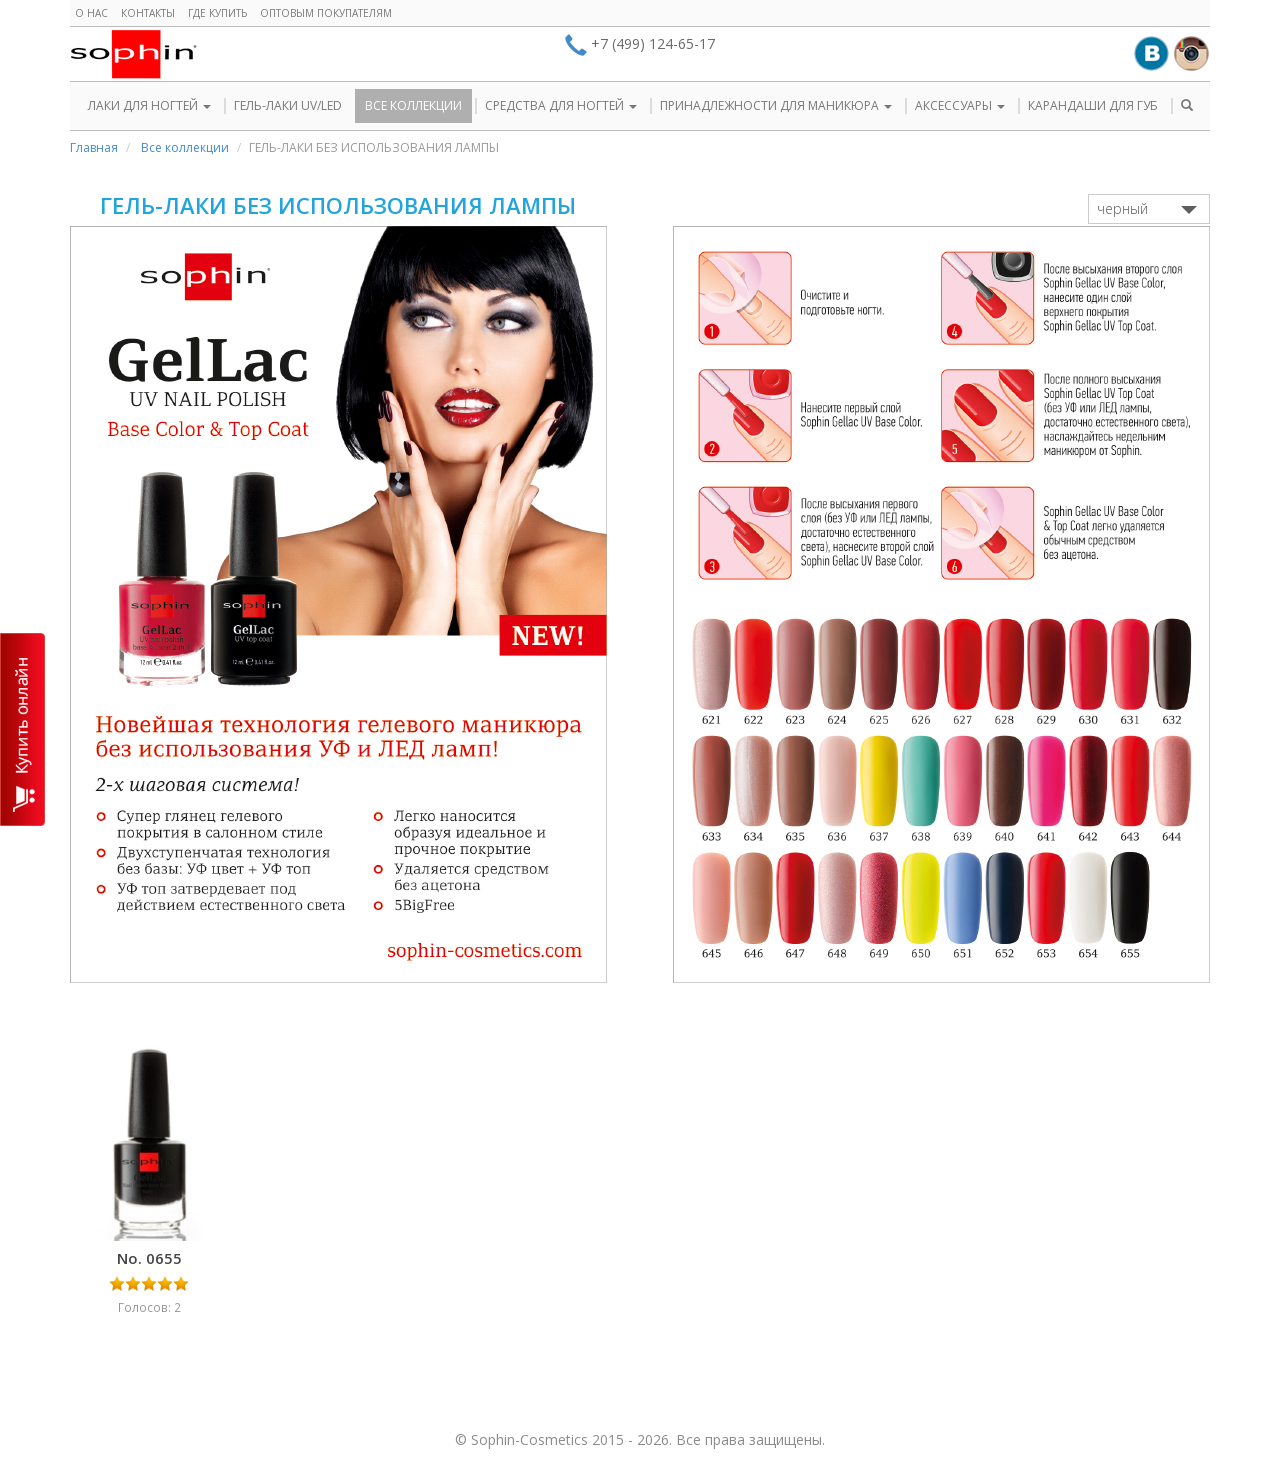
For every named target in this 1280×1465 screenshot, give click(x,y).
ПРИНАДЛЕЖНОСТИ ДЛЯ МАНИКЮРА (776, 105)
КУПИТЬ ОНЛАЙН (22, 729)
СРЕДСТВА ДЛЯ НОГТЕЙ (561, 105)
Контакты (148, 13)
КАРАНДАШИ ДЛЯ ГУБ (1093, 105)
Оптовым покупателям (326, 13)
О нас (91, 13)
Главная (94, 147)
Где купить (217, 13)
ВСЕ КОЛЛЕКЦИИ (413, 105)
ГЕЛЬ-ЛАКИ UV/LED (288, 105)
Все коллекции (185, 147)
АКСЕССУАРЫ (960, 105)
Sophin (133, 54)
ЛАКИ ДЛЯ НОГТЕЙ (149, 105)
